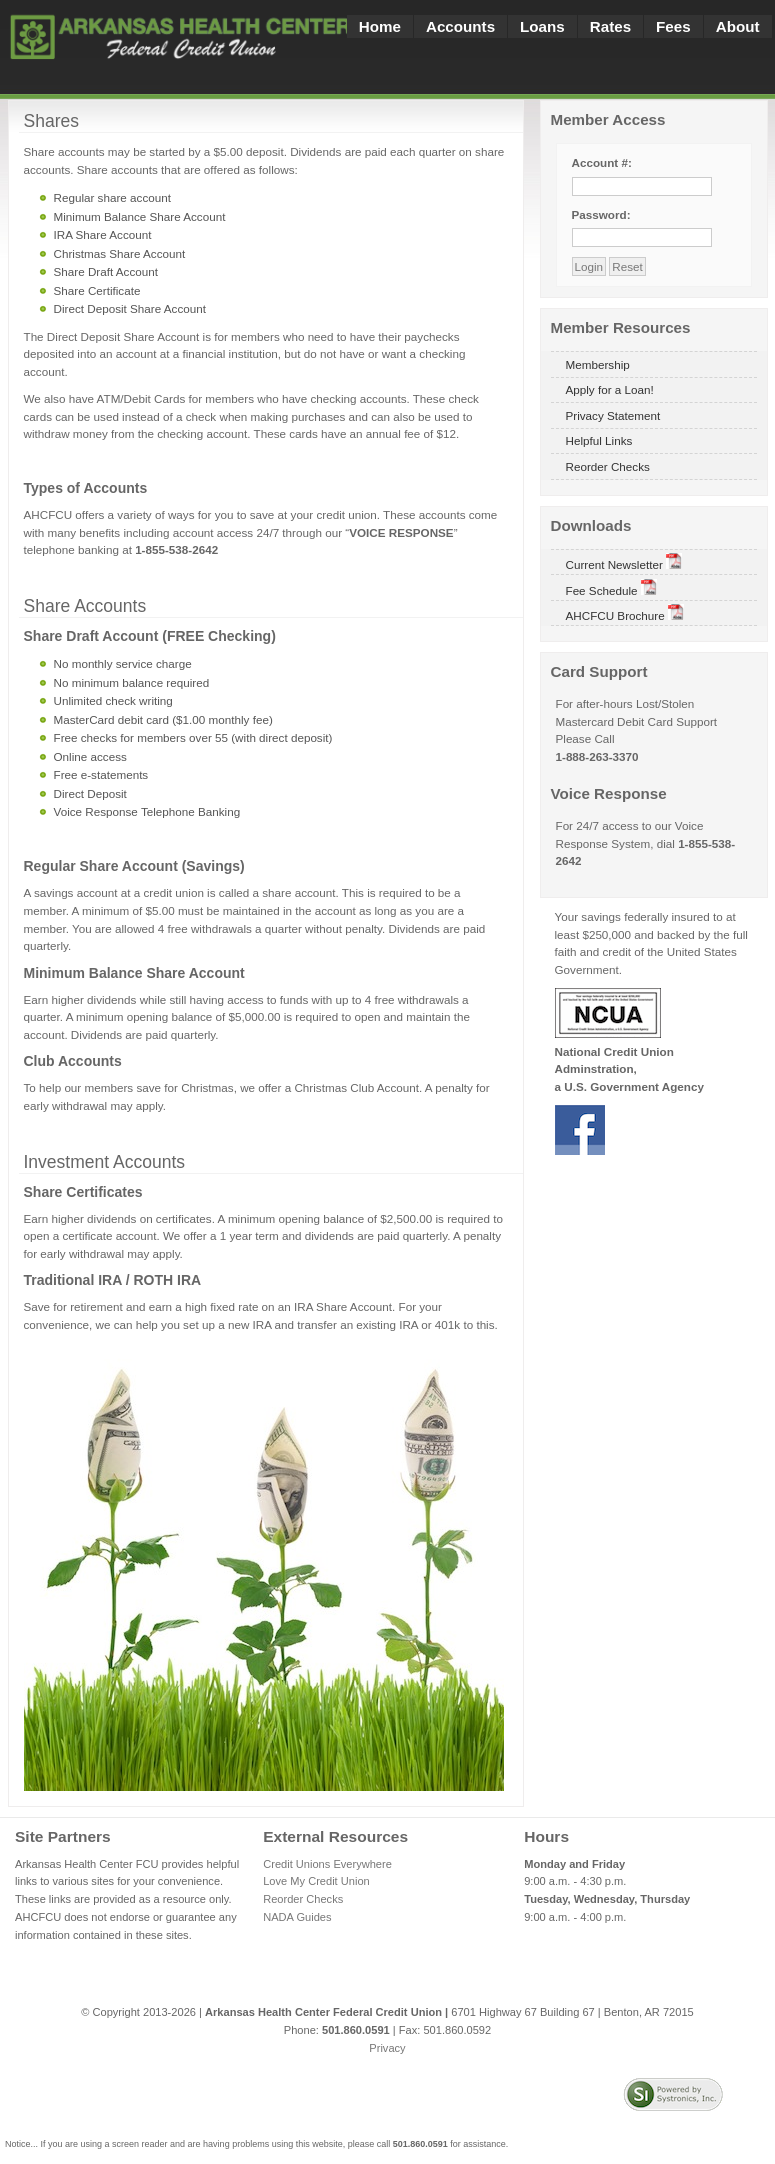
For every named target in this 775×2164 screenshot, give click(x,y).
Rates (610, 26)
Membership (598, 364)
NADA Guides (297, 1917)
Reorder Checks (608, 466)
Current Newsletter (624, 562)
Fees (673, 26)
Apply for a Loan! (610, 389)
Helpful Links (599, 440)
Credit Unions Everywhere (327, 1864)
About (738, 26)
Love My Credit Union (316, 1881)
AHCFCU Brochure (625, 613)
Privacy (387, 2048)
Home (380, 26)
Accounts (460, 26)
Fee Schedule (611, 588)
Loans (542, 26)
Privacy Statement (613, 415)
